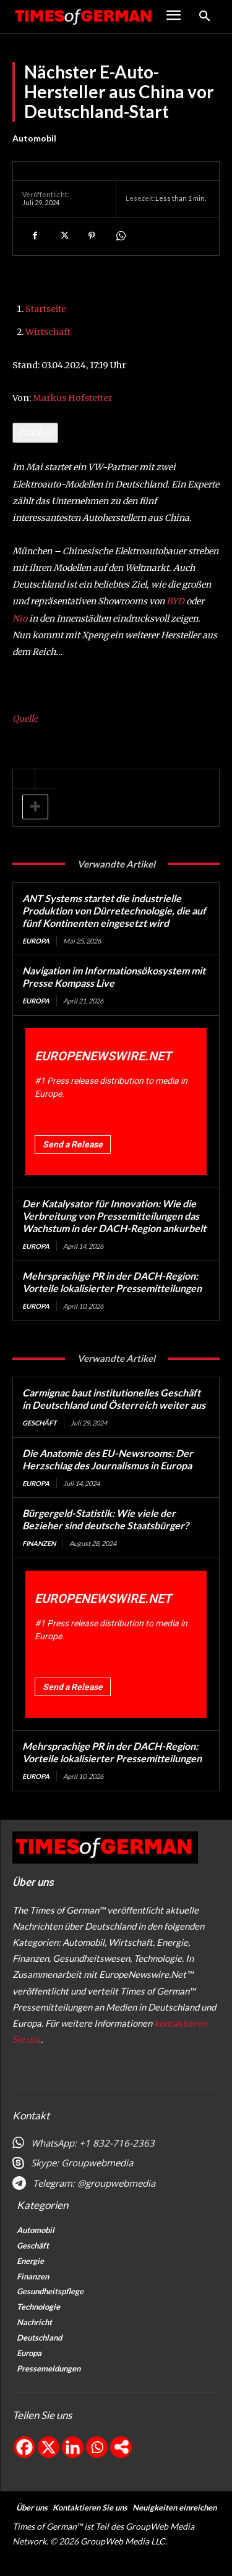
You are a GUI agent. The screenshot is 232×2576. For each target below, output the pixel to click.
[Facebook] (24, 2447)
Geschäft (39, 1423)
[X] (48, 2447)
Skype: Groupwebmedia (82, 2162)
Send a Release (73, 1144)
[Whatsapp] (97, 2447)
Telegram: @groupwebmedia (94, 2183)
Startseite (45, 309)
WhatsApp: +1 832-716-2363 (93, 2143)
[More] (121, 2447)
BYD (175, 601)
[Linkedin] (73, 2447)
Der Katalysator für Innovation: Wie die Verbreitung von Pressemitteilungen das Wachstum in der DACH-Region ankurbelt (114, 1215)
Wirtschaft (48, 331)
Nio (19, 618)
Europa (35, 941)
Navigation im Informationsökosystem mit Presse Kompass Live (113, 977)
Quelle (25, 718)
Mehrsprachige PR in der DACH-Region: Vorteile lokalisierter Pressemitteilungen (112, 1282)
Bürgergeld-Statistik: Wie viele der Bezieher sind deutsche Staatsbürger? (105, 1519)
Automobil (34, 138)
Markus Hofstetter (73, 397)
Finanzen (39, 1543)
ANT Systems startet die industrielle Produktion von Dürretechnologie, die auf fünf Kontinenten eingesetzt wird (114, 910)
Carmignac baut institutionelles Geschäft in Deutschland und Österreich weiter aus (113, 1399)
